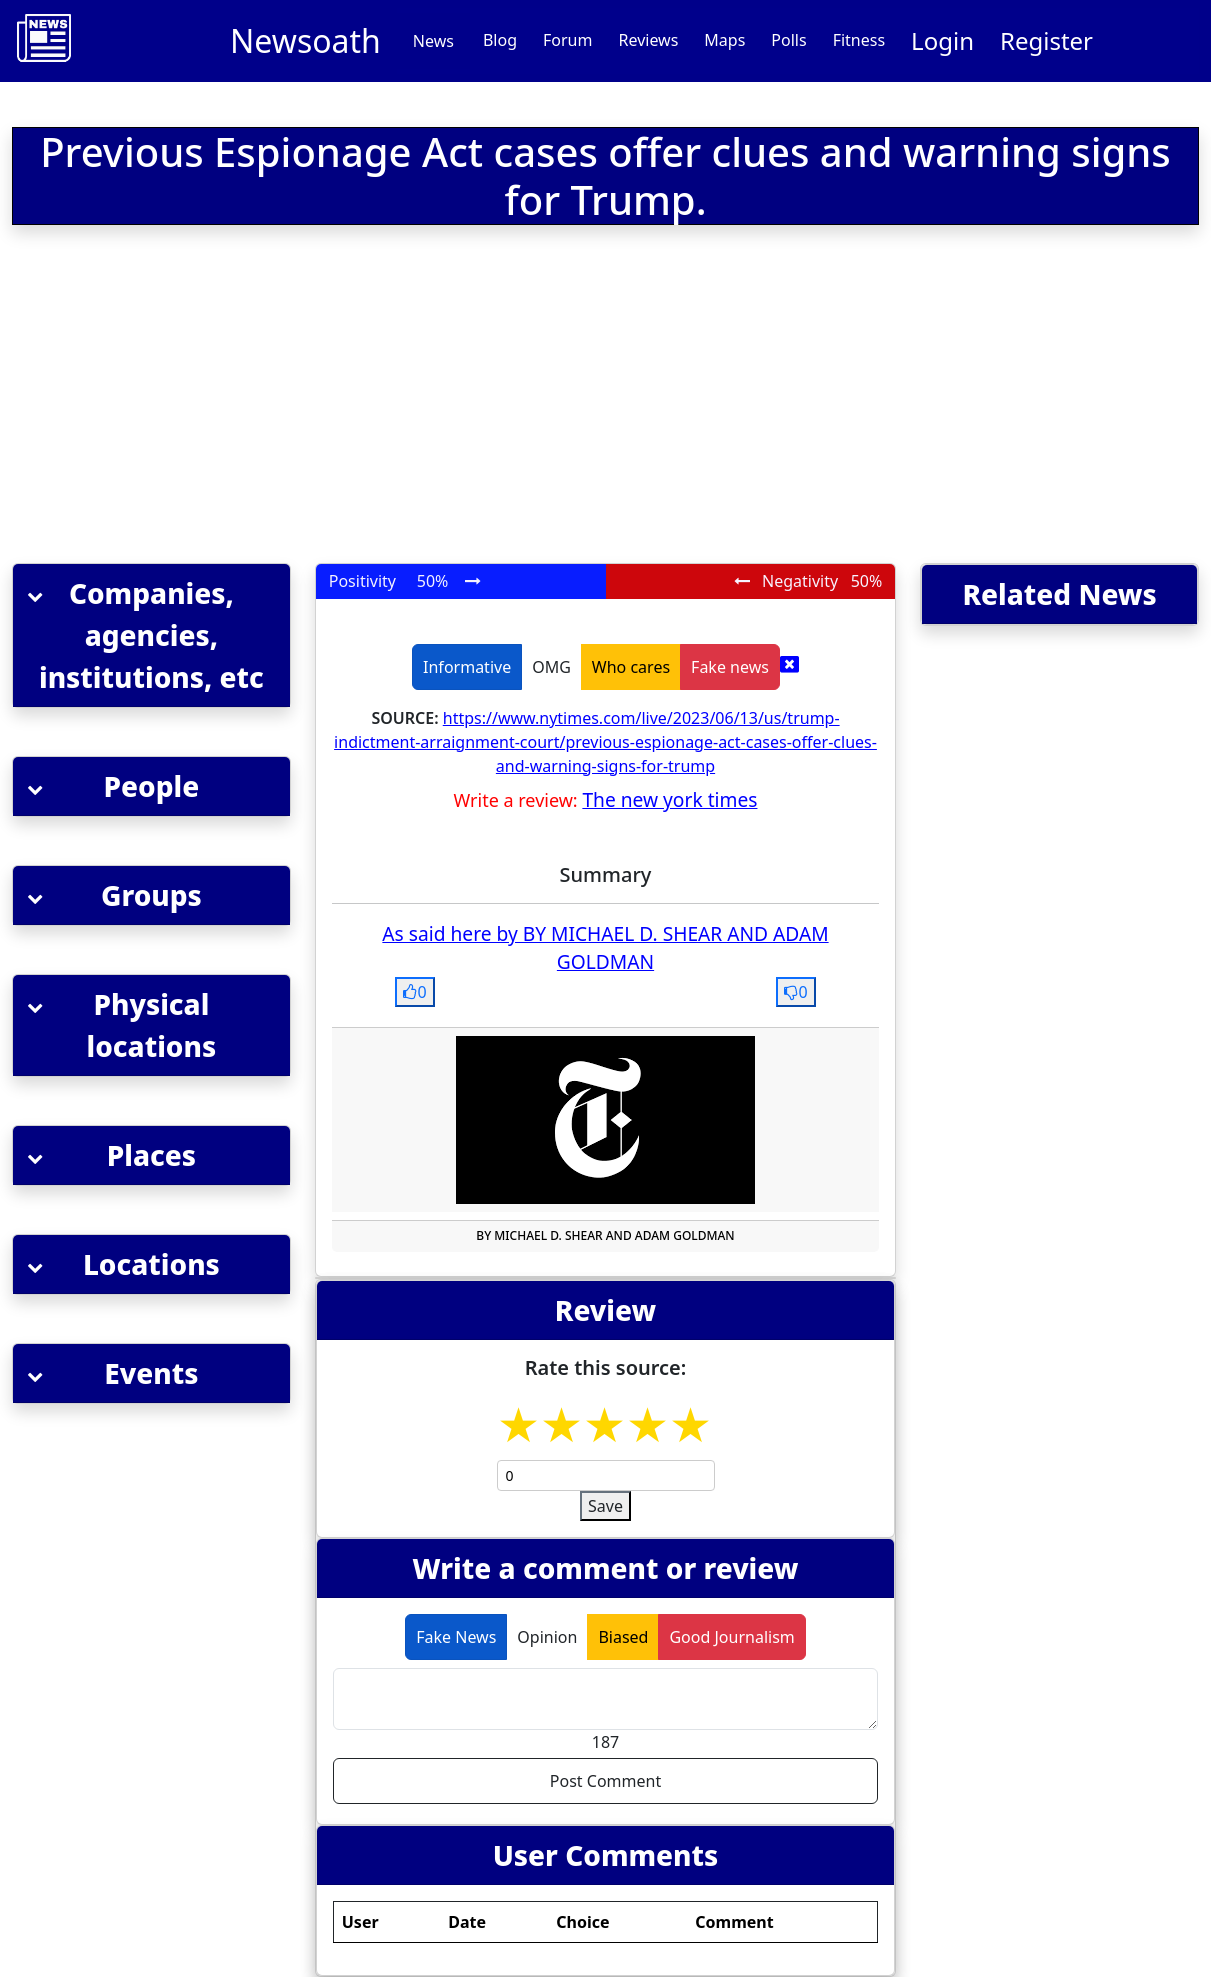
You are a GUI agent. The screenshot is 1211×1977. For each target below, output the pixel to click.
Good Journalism (731, 1637)
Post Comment (605, 1781)
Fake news (730, 667)
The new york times (669, 799)
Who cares (631, 667)
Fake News (456, 1637)
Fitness (859, 40)
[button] (151, 635)
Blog (500, 40)
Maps (724, 40)
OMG (551, 667)
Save (605, 1506)
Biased (623, 1637)
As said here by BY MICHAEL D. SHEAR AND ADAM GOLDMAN (605, 948)
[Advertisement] (382, 398)
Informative (467, 667)
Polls (788, 40)
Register (1046, 40)
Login (942, 40)
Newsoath (305, 40)
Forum (567, 40)
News (433, 41)
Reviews (648, 40)
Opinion (547, 1637)
